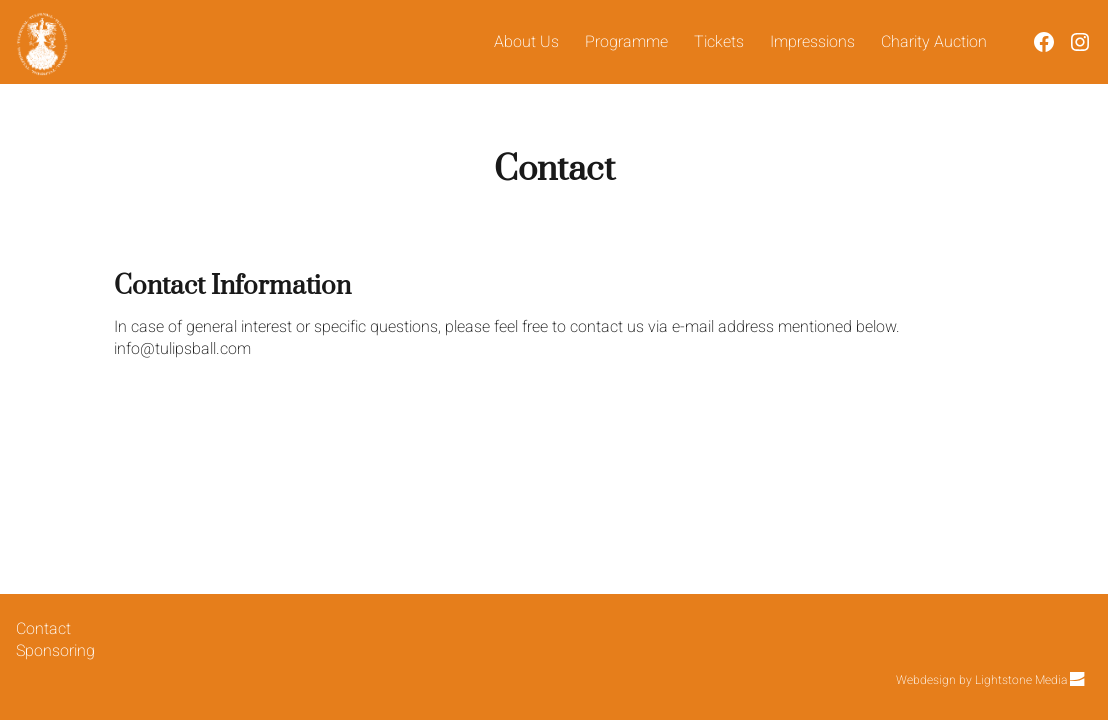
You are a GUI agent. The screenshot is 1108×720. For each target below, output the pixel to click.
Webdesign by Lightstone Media (990, 680)
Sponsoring (55, 651)
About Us (526, 42)
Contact (43, 629)
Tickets (719, 42)
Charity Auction (934, 42)
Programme (626, 42)
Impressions (812, 42)
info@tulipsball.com (182, 349)
